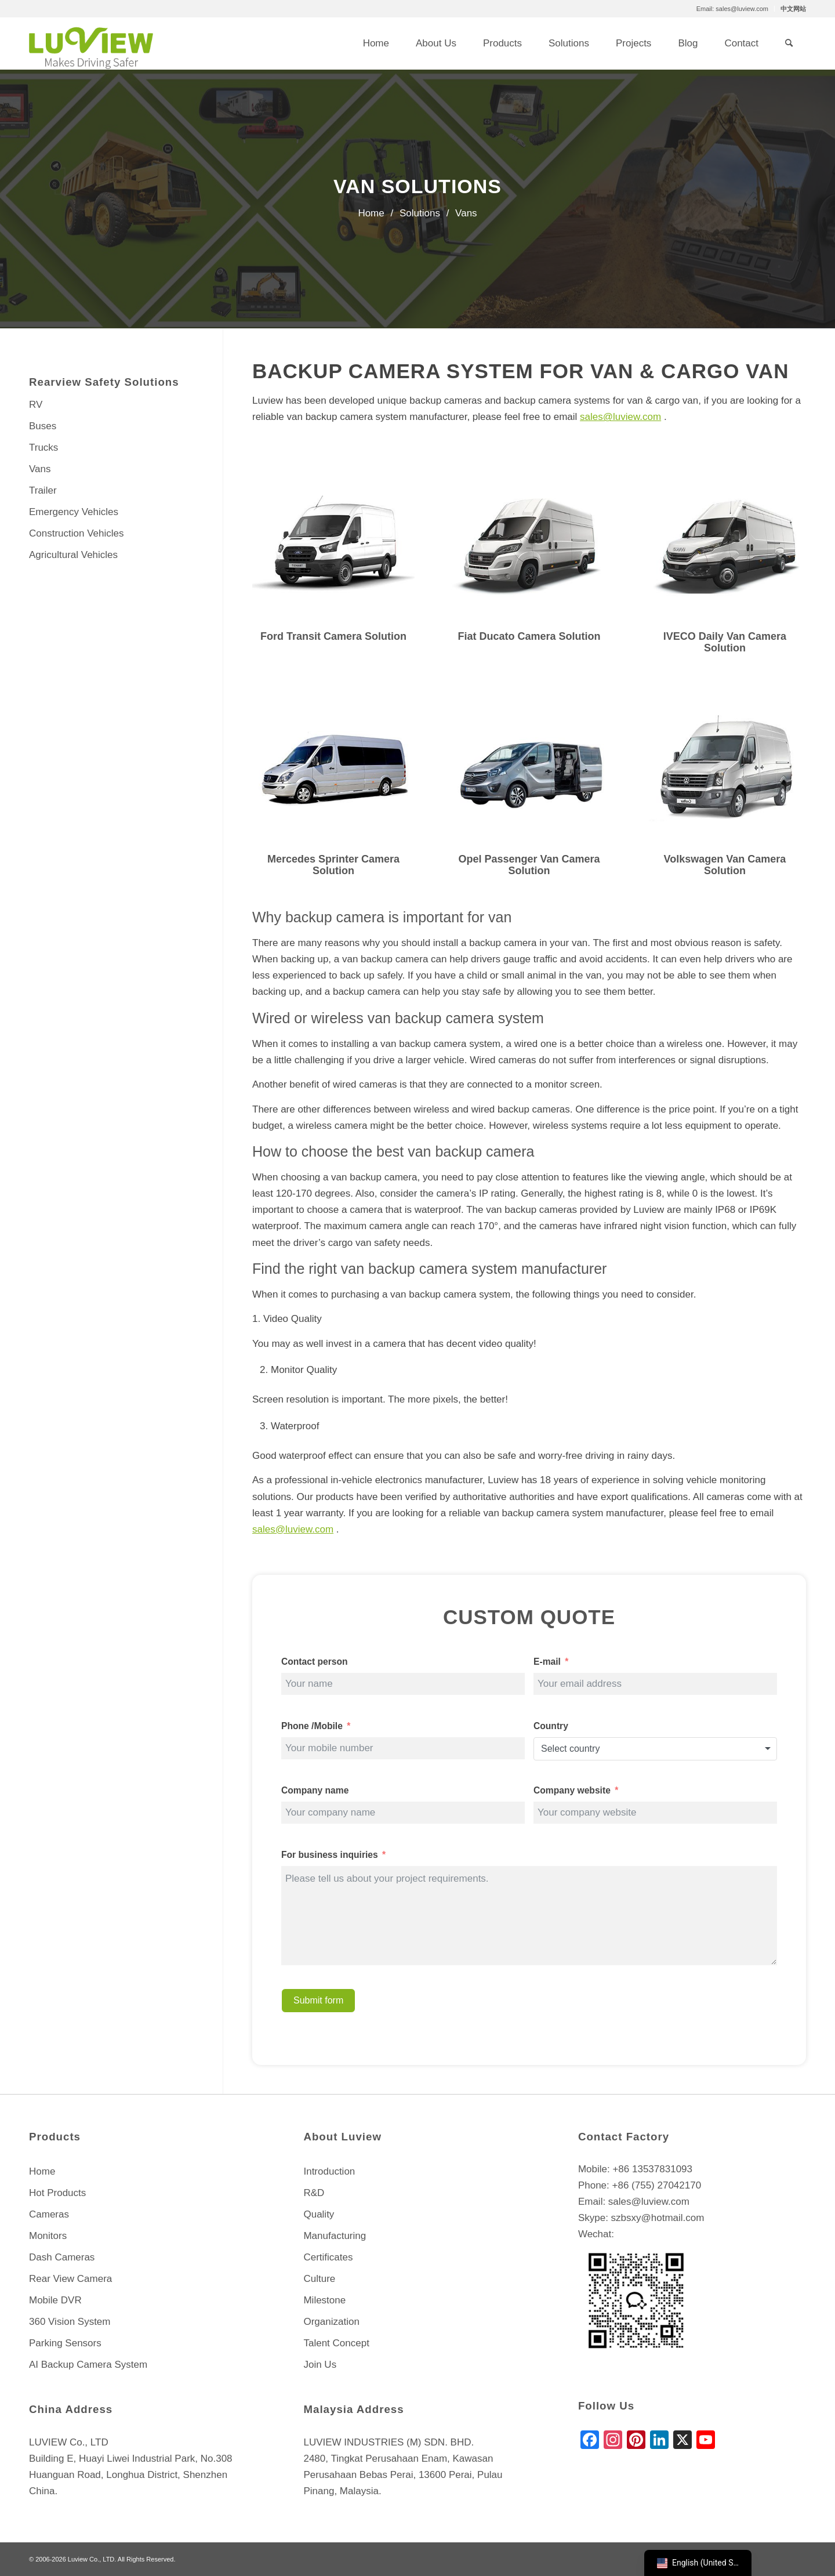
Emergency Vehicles (73, 511)
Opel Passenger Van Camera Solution (529, 864)
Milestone (324, 2300)
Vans (40, 468)
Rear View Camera (70, 2278)
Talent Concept (336, 2343)
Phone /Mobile (312, 1726)
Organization (331, 2321)
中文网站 (793, 8)
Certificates (328, 2257)
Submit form (318, 2000)
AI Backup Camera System (88, 2364)
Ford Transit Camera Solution (333, 636)
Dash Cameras (62, 2257)
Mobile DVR (55, 2300)
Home (42, 2171)
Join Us (319, 2364)
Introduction (329, 2171)
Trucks (43, 447)
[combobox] (655, 1748)
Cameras (49, 2214)
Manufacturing (334, 2235)
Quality (318, 2214)
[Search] (789, 43)
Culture (319, 2278)
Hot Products (57, 2192)
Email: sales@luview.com (732, 8)
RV (35, 404)
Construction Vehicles (76, 533)
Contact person (314, 1661)
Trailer (43, 490)
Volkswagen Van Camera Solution (725, 864)
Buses (42, 426)
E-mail (547, 1661)
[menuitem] (733, 9)
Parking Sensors (65, 2343)
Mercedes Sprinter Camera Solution (333, 864)
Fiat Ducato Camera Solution (529, 636)
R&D (313, 2192)
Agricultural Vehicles (73, 554)
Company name (314, 1790)
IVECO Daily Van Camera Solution (724, 642)
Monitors (48, 2235)
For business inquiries (329, 1855)
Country (550, 1726)
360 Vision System (69, 2321)
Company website (573, 1790)
